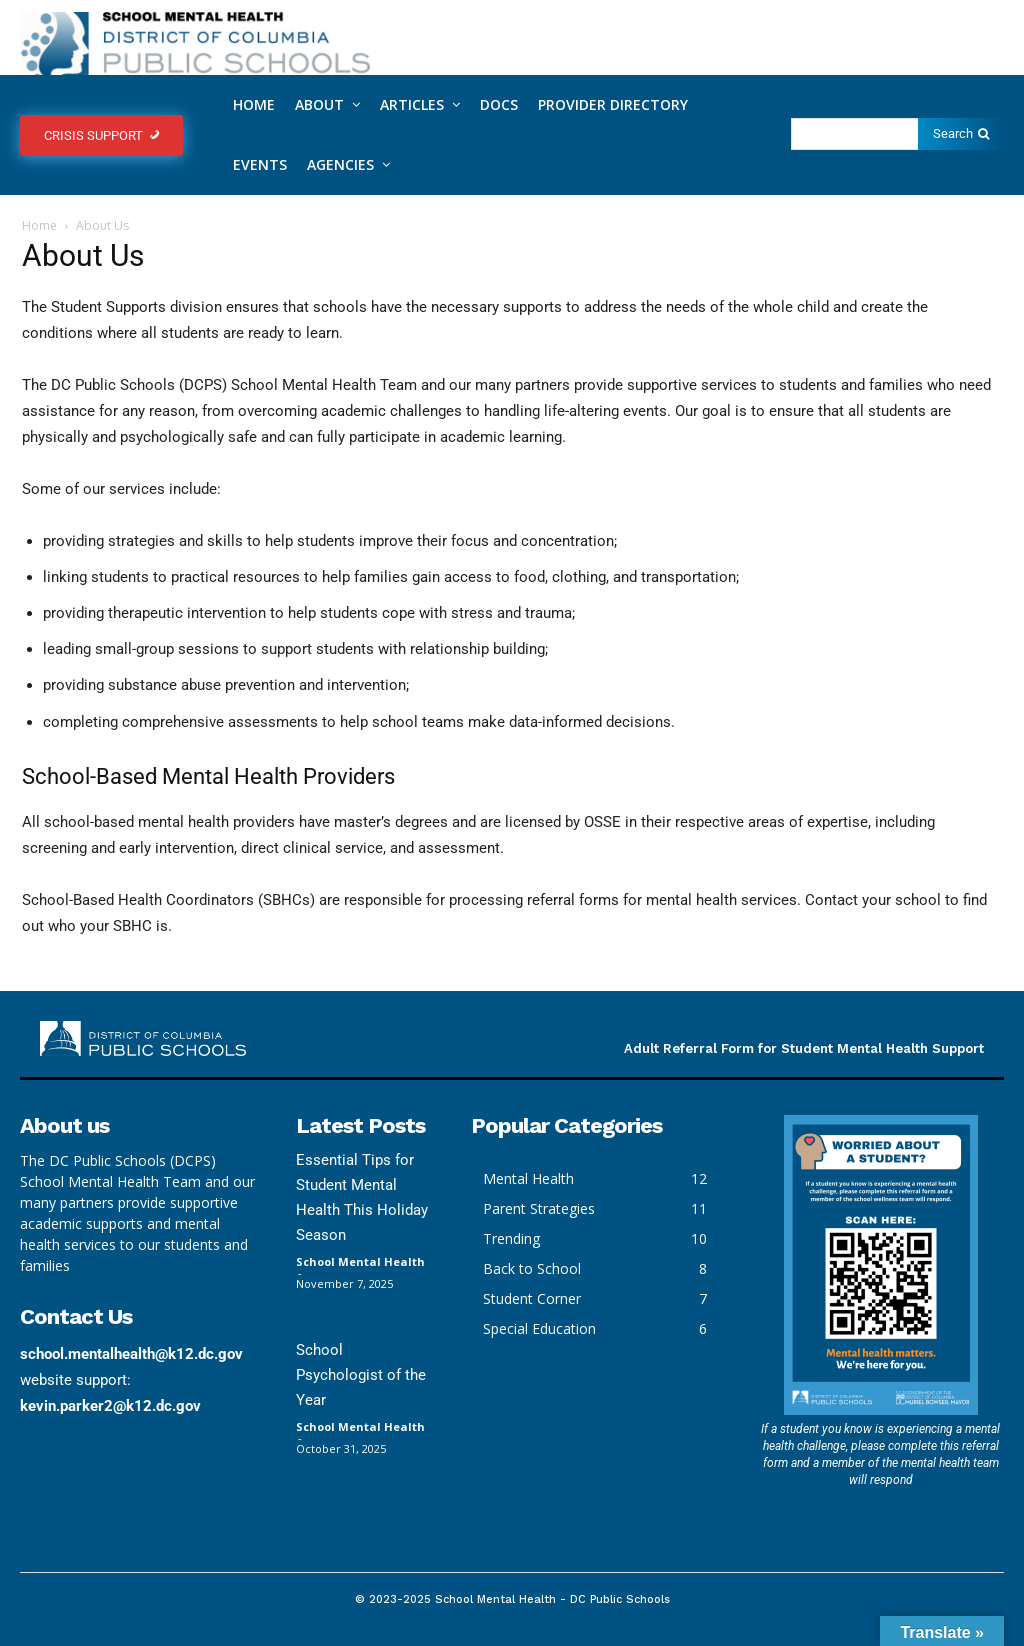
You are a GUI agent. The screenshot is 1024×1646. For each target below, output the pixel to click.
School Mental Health (360, 1261)
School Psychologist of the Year (361, 1375)
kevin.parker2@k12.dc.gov (110, 1406)
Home (39, 225)
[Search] (961, 134)
